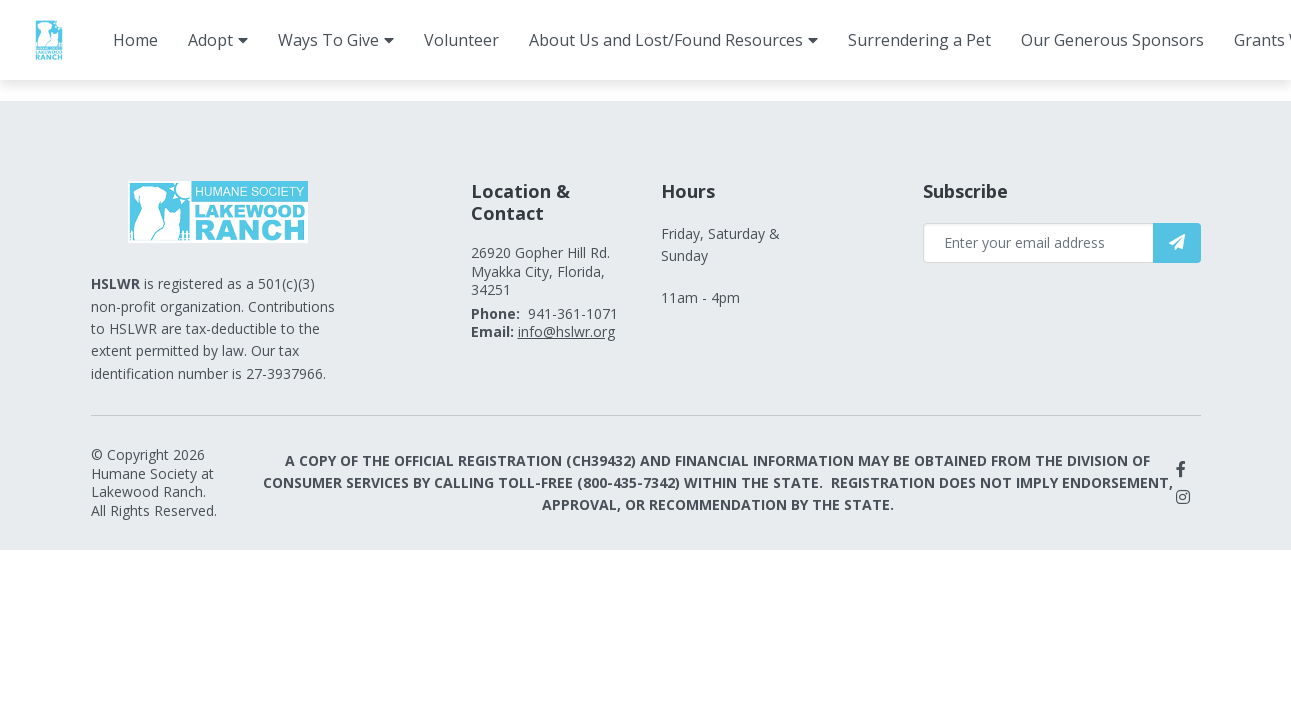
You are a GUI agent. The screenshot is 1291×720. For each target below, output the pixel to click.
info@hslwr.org (566, 331)
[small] (1181, 469)
